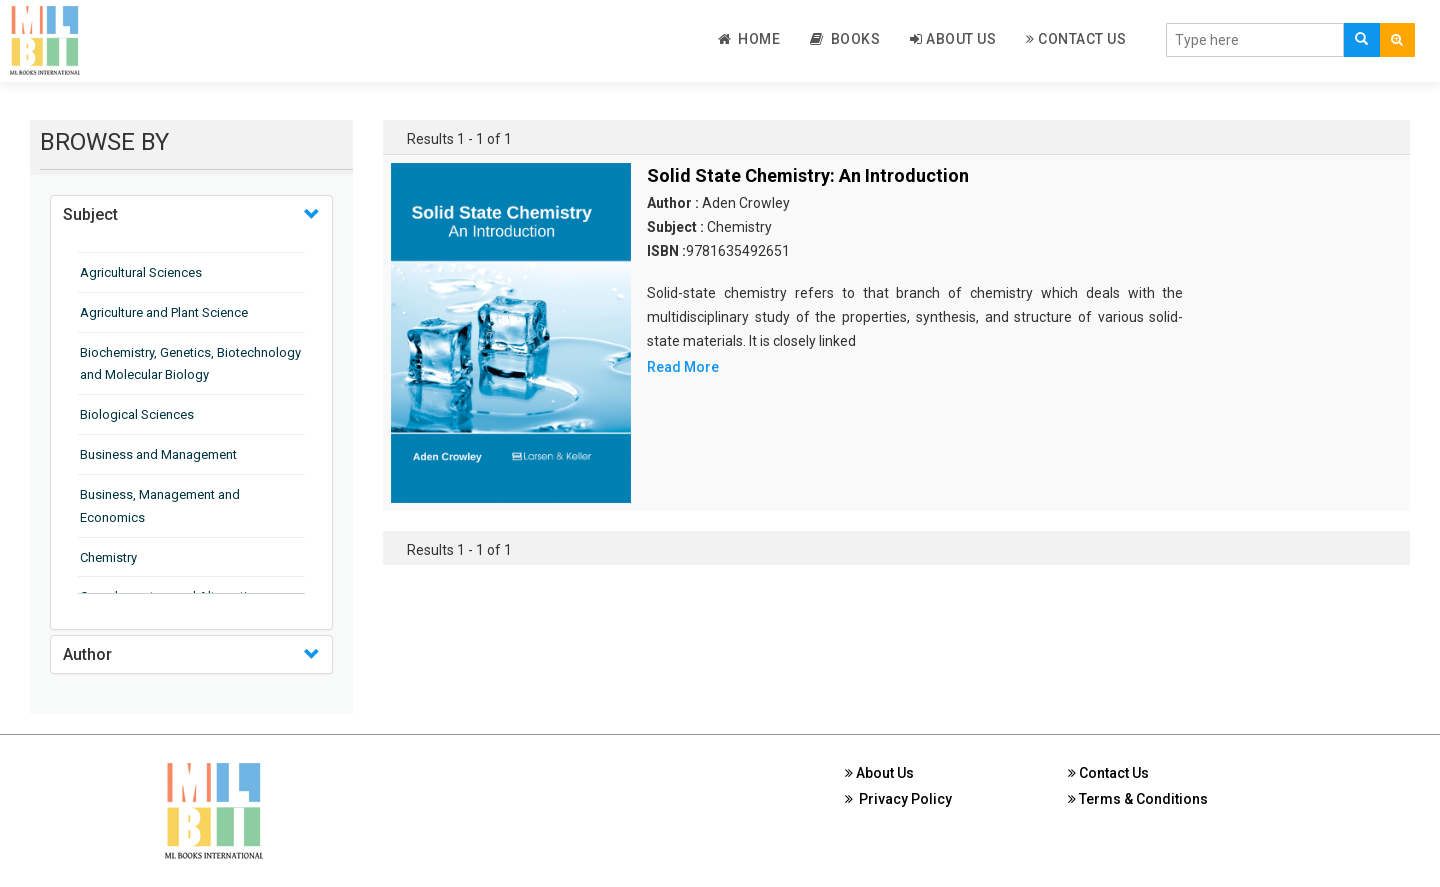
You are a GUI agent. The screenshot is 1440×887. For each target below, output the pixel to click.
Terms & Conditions (1138, 799)
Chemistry (108, 557)
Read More (683, 367)
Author (87, 654)
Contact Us (1076, 39)
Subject (90, 214)
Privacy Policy (898, 799)
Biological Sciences (137, 414)
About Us (953, 39)
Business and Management (158, 454)
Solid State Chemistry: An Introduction (808, 175)
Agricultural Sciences (141, 272)
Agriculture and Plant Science (164, 312)
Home (749, 39)
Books (845, 39)
